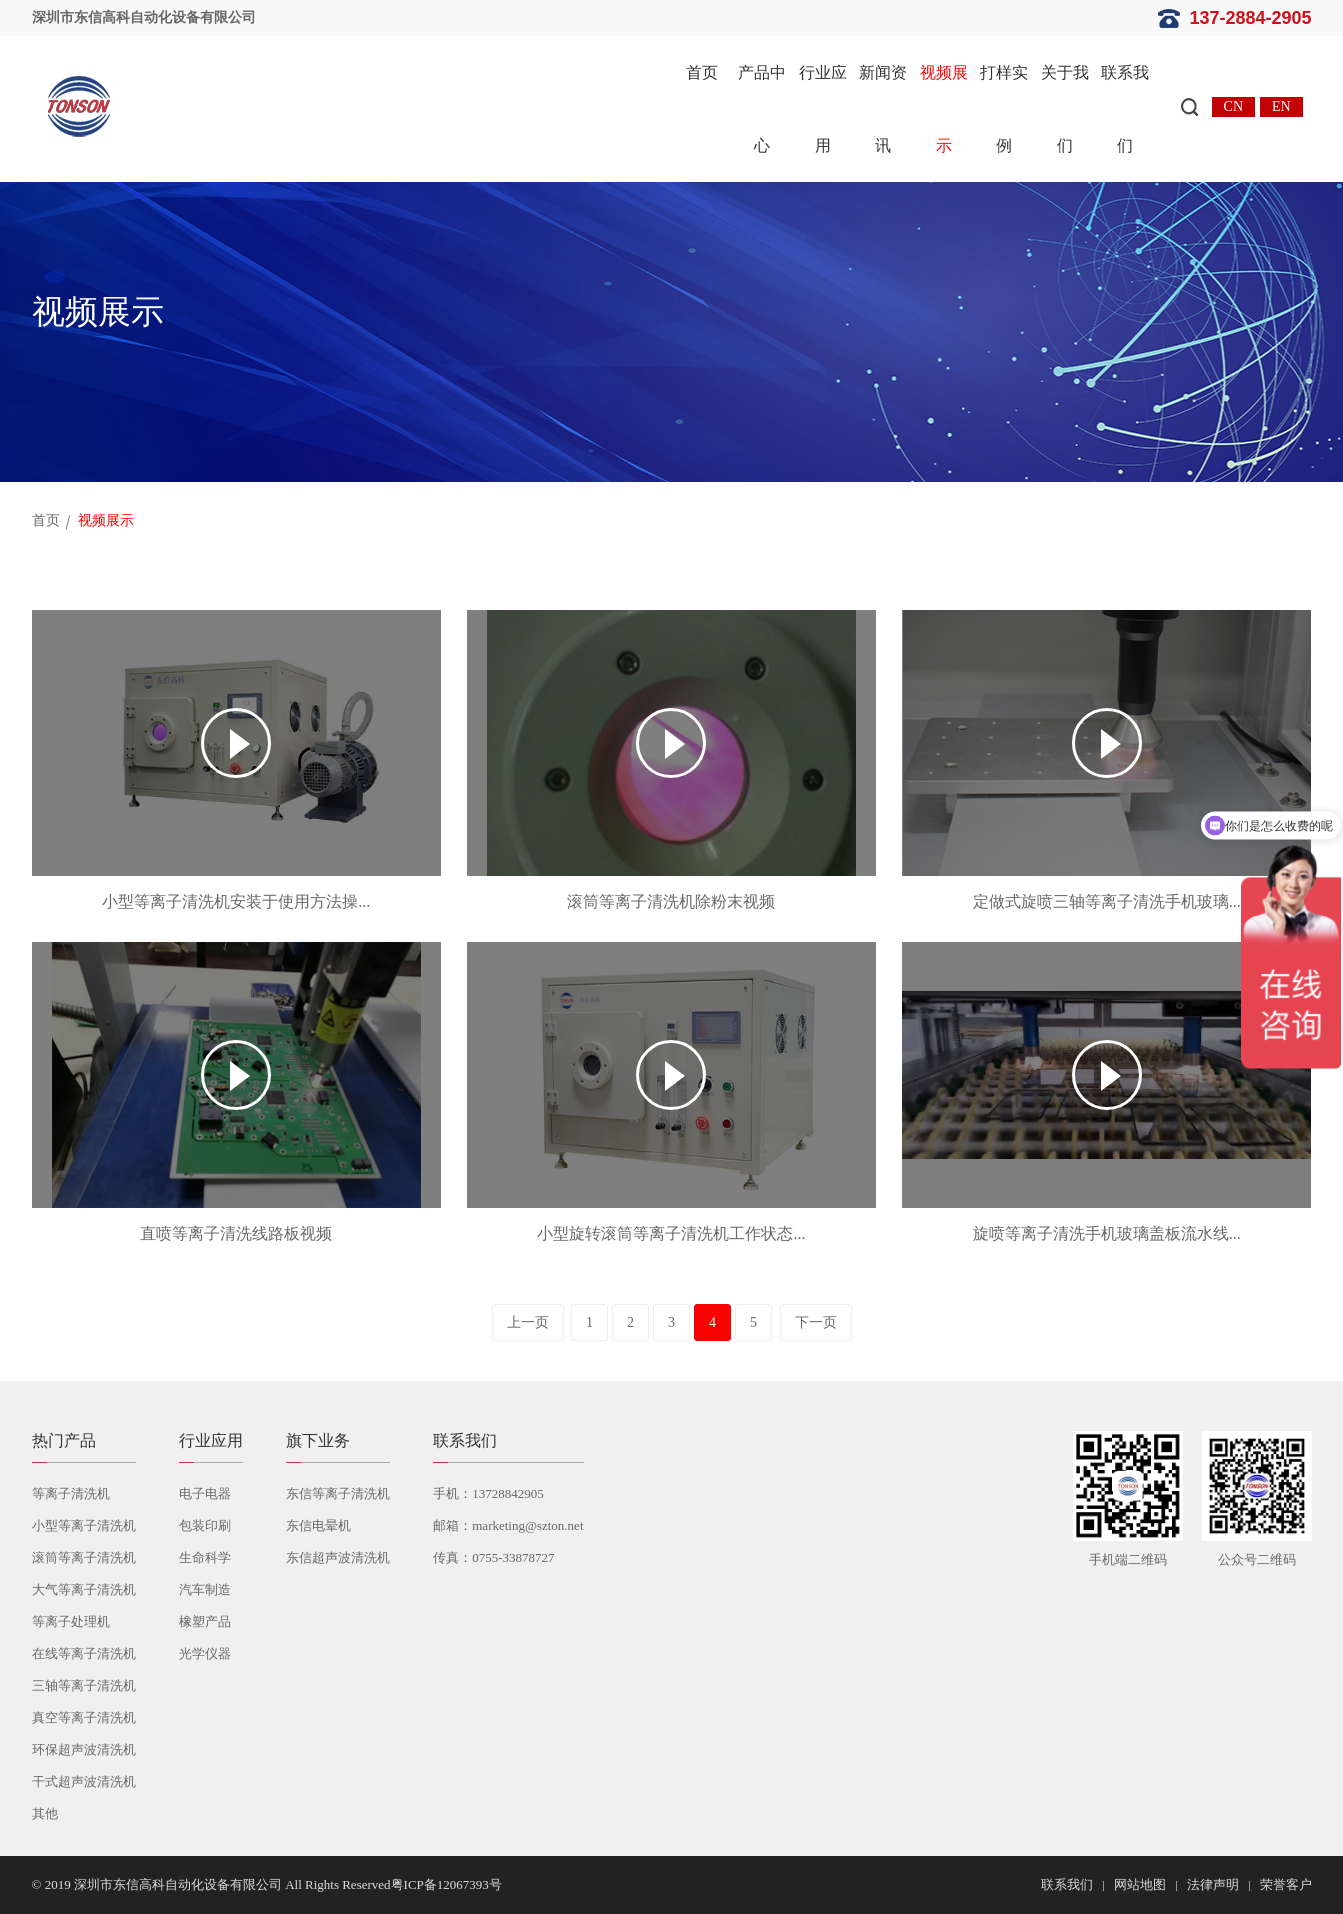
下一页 (816, 1322)
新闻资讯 (883, 109)
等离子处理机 (71, 1621)
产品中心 (762, 109)
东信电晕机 (318, 1525)
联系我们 (1125, 109)
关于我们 (1065, 109)
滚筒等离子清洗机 (84, 1557)
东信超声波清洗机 (338, 1557)
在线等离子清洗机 (84, 1653)
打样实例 (1004, 109)
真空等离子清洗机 (84, 1717)
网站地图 (1140, 1884)
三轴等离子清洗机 (84, 1685)
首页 (702, 72)
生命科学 (205, 1557)
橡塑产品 (205, 1621)
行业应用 (823, 109)
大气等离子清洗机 (84, 1589)
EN (1281, 106)
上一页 (528, 1322)
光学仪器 (205, 1653)
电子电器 (205, 1493)
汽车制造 (205, 1589)
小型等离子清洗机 (84, 1525)
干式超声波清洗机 (84, 1781)
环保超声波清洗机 (84, 1749)
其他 (45, 1813)
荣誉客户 (1286, 1884)
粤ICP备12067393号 (446, 1884)
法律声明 (1213, 1884)
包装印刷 (205, 1525)
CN (1233, 106)
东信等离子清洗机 (338, 1493)
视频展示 (944, 109)
